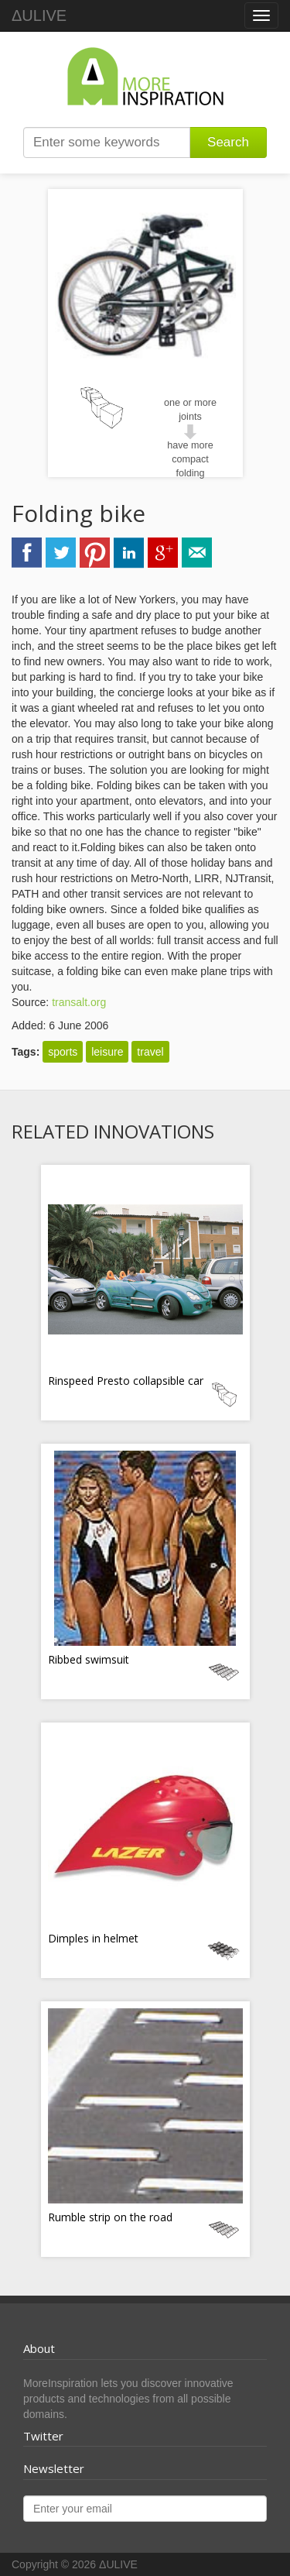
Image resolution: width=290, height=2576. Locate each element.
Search (228, 142)
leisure (107, 1052)
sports (62, 1052)
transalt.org (79, 1002)
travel (150, 1052)
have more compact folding (190, 459)
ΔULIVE (39, 15)
